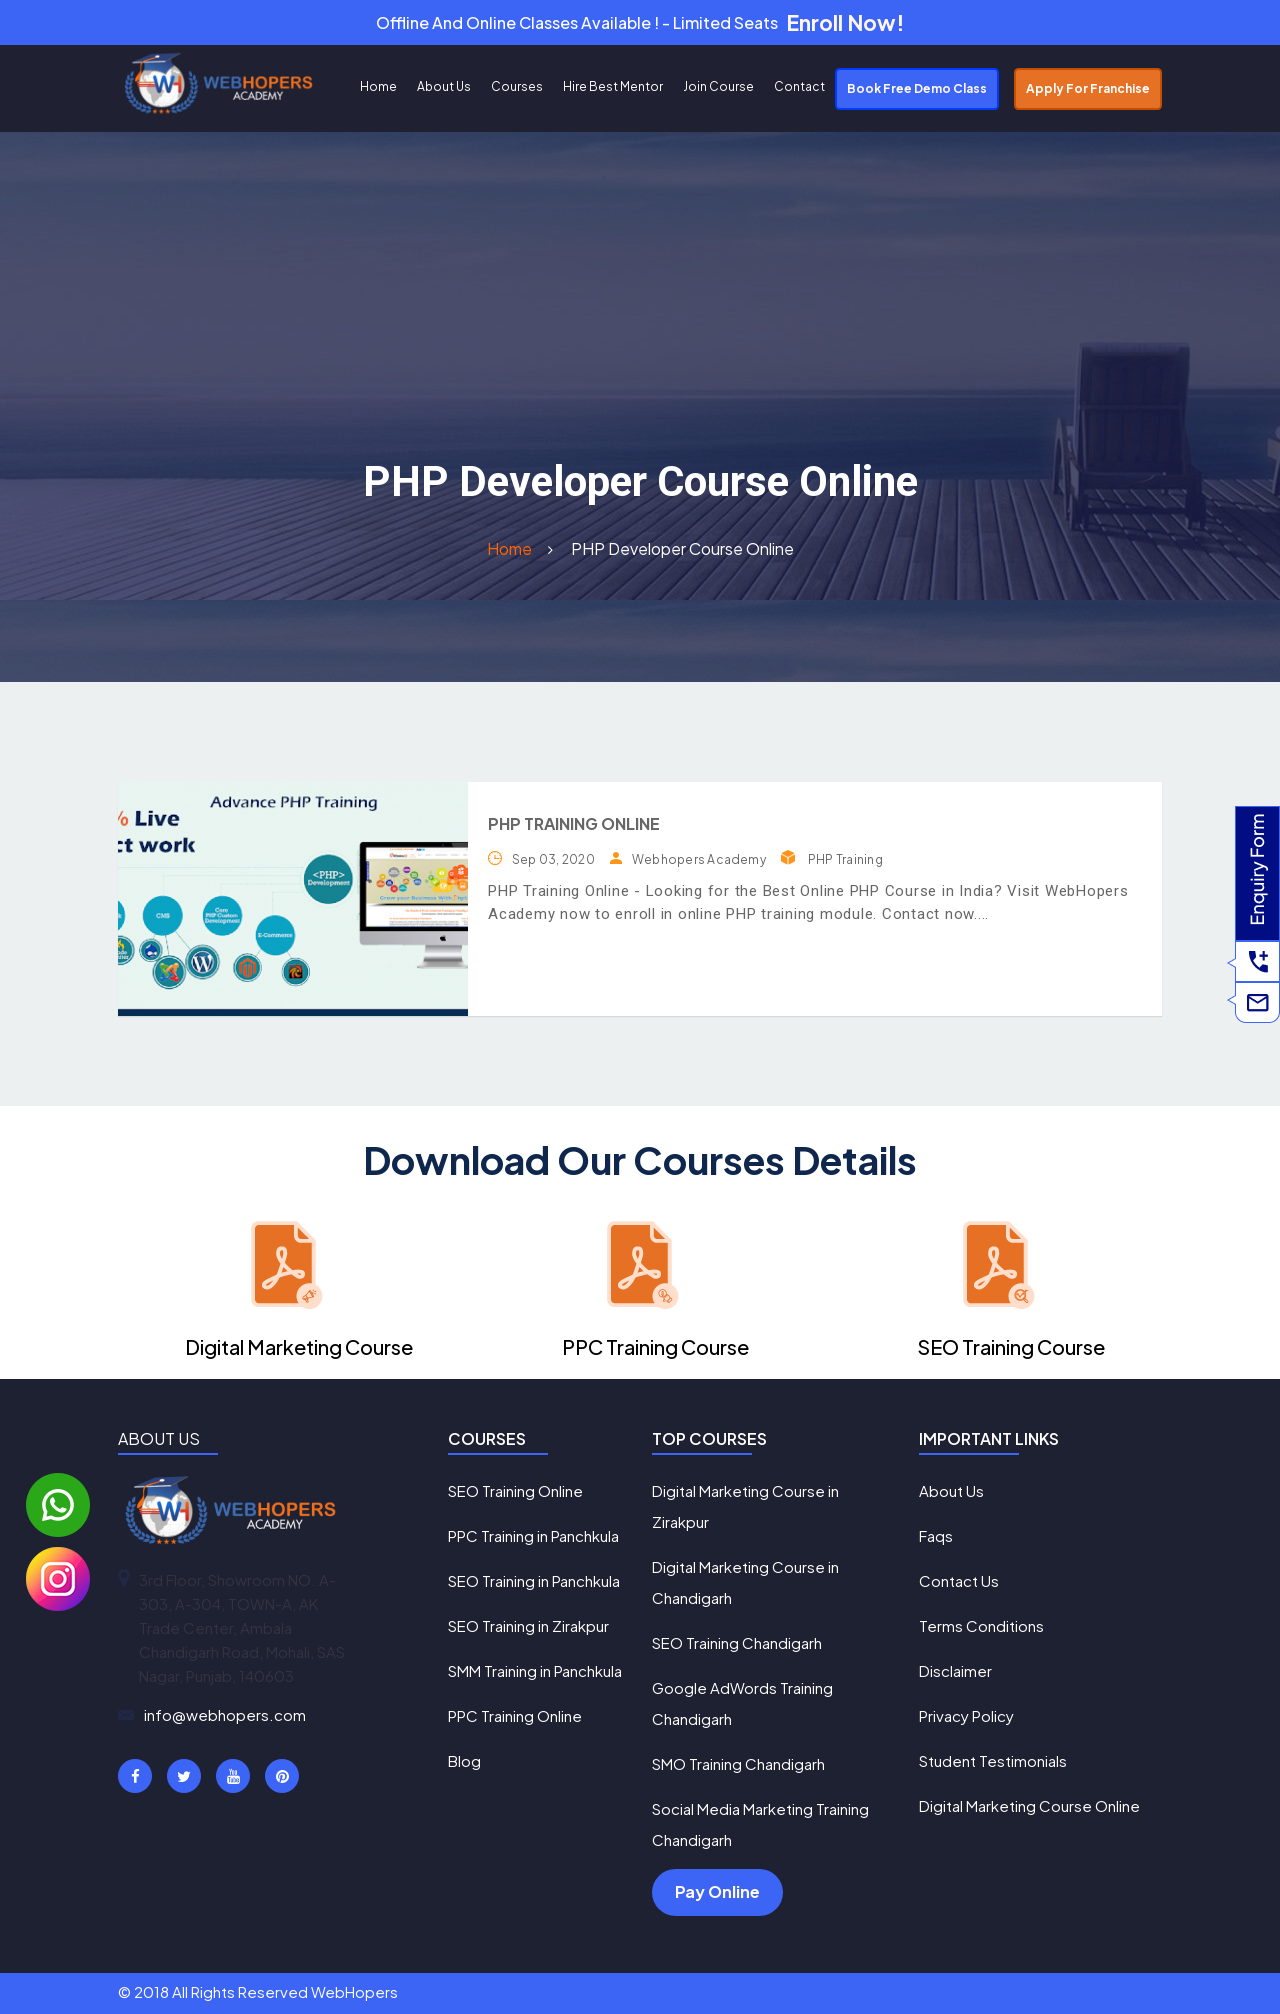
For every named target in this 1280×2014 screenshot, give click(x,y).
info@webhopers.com (225, 1714)
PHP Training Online (574, 823)
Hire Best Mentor (613, 86)
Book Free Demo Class (917, 88)
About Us (444, 86)
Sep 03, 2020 (553, 859)
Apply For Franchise (1088, 88)
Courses (517, 86)
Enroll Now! (845, 22)
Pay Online (717, 1891)
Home (378, 86)
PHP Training (845, 859)
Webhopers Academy (699, 859)
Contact (799, 86)
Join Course (718, 86)
